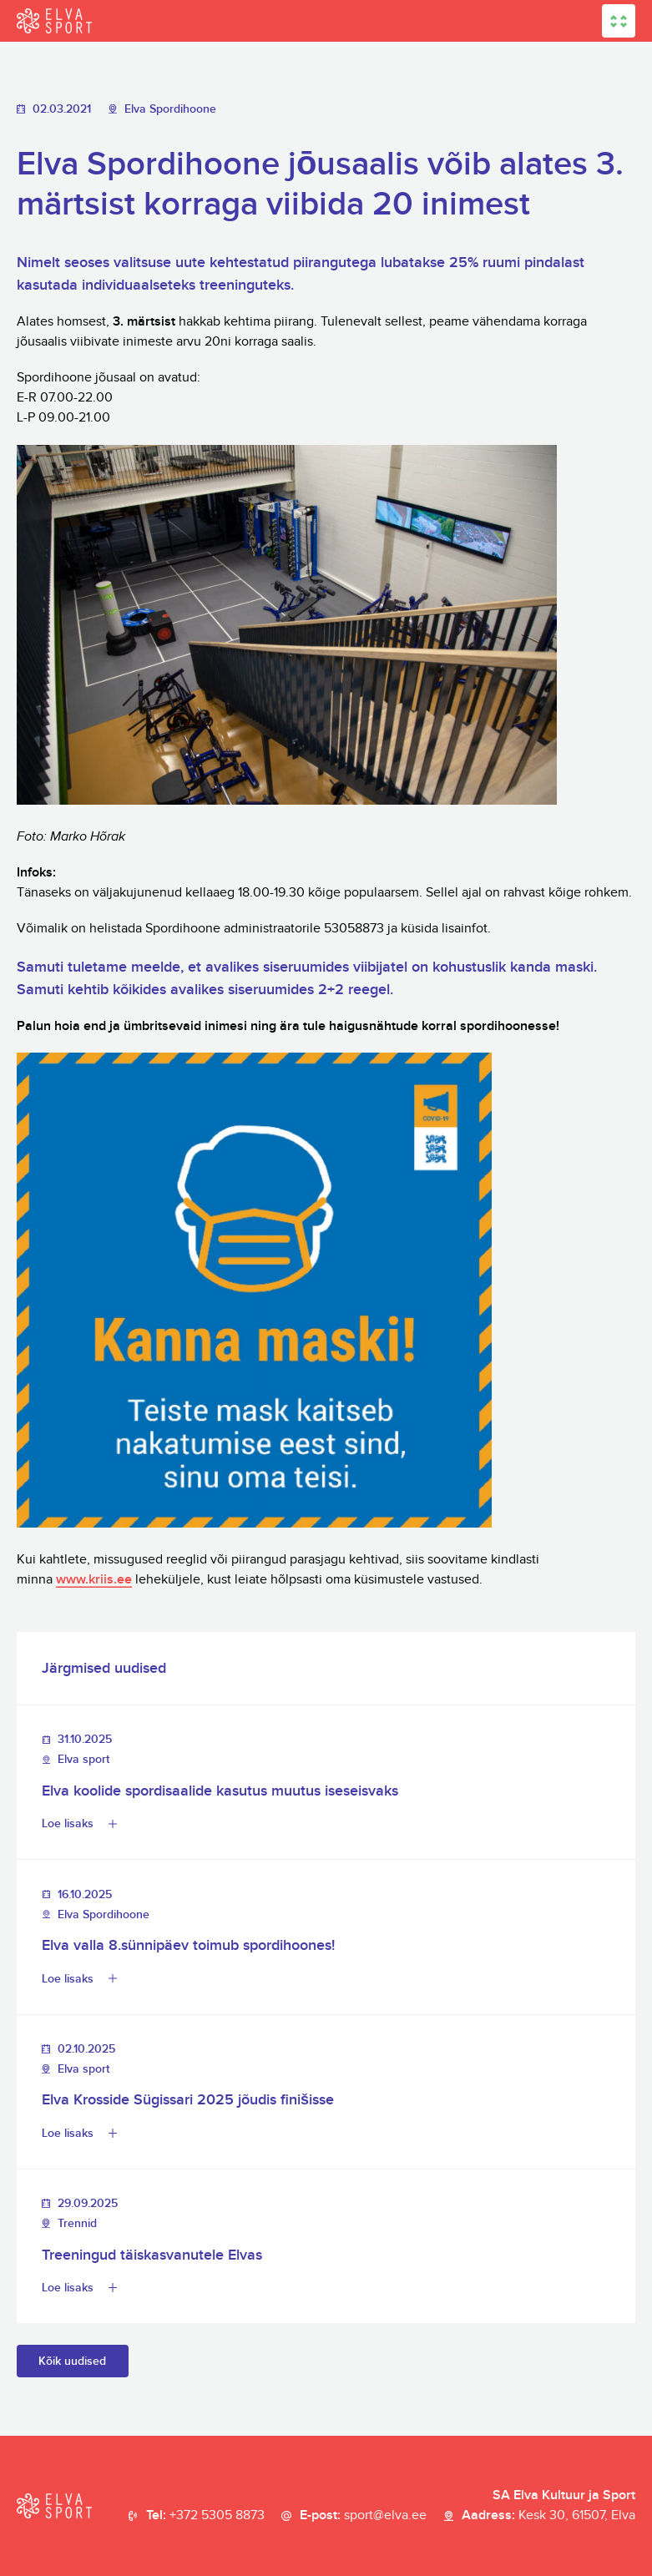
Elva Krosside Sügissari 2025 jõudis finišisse (188, 2100)
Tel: (205, 2516)
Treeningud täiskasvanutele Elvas (152, 2255)
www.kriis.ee (94, 1580)
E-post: (363, 2516)
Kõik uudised (72, 2361)
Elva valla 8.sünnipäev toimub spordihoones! (188, 1945)
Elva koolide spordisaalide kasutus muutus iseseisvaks (220, 1791)
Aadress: (548, 2516)
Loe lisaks (68, 1823)
